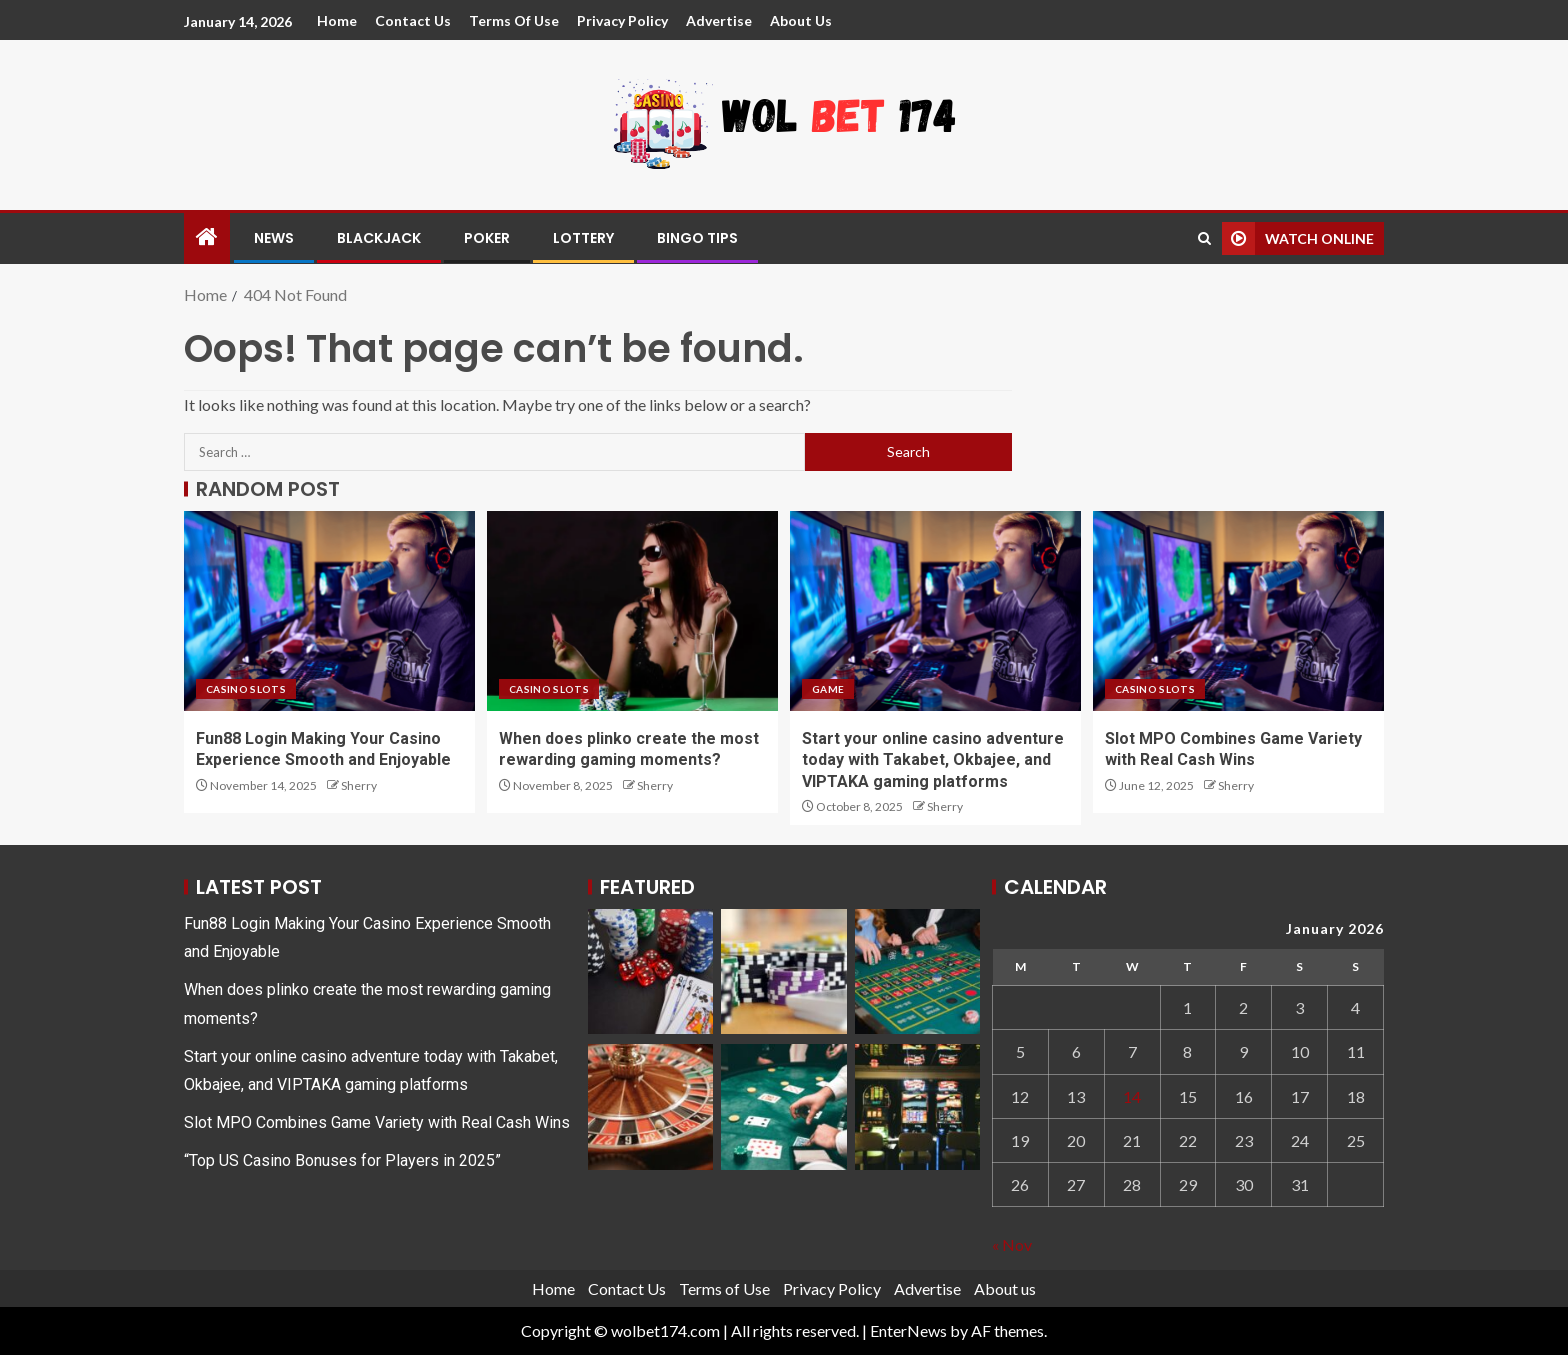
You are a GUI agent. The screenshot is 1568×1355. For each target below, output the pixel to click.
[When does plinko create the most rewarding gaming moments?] (632, 611)
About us (801, 20)
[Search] (1204, 238)
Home (337, 20)
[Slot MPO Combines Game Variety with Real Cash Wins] (1238, 611)
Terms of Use (514, 20)
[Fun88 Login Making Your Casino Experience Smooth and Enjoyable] (329, 611)
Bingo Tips (697, 238)
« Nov (1012, 1244)
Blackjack (379, 238)
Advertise (719, 20)
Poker (487, 238)
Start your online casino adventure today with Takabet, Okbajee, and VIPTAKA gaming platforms (933, 760)
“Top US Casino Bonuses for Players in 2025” (342, 1160)
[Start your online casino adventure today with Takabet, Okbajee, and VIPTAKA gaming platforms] (935, 611)
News (274, 238)
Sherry (359, 785)
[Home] (207, 237)
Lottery (583, 238)
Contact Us (413, 20)
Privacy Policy (622, 20)
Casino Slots (246, 689)
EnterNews (908, 1330)
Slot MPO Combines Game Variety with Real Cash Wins (377, 1122)
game (828, 689)
